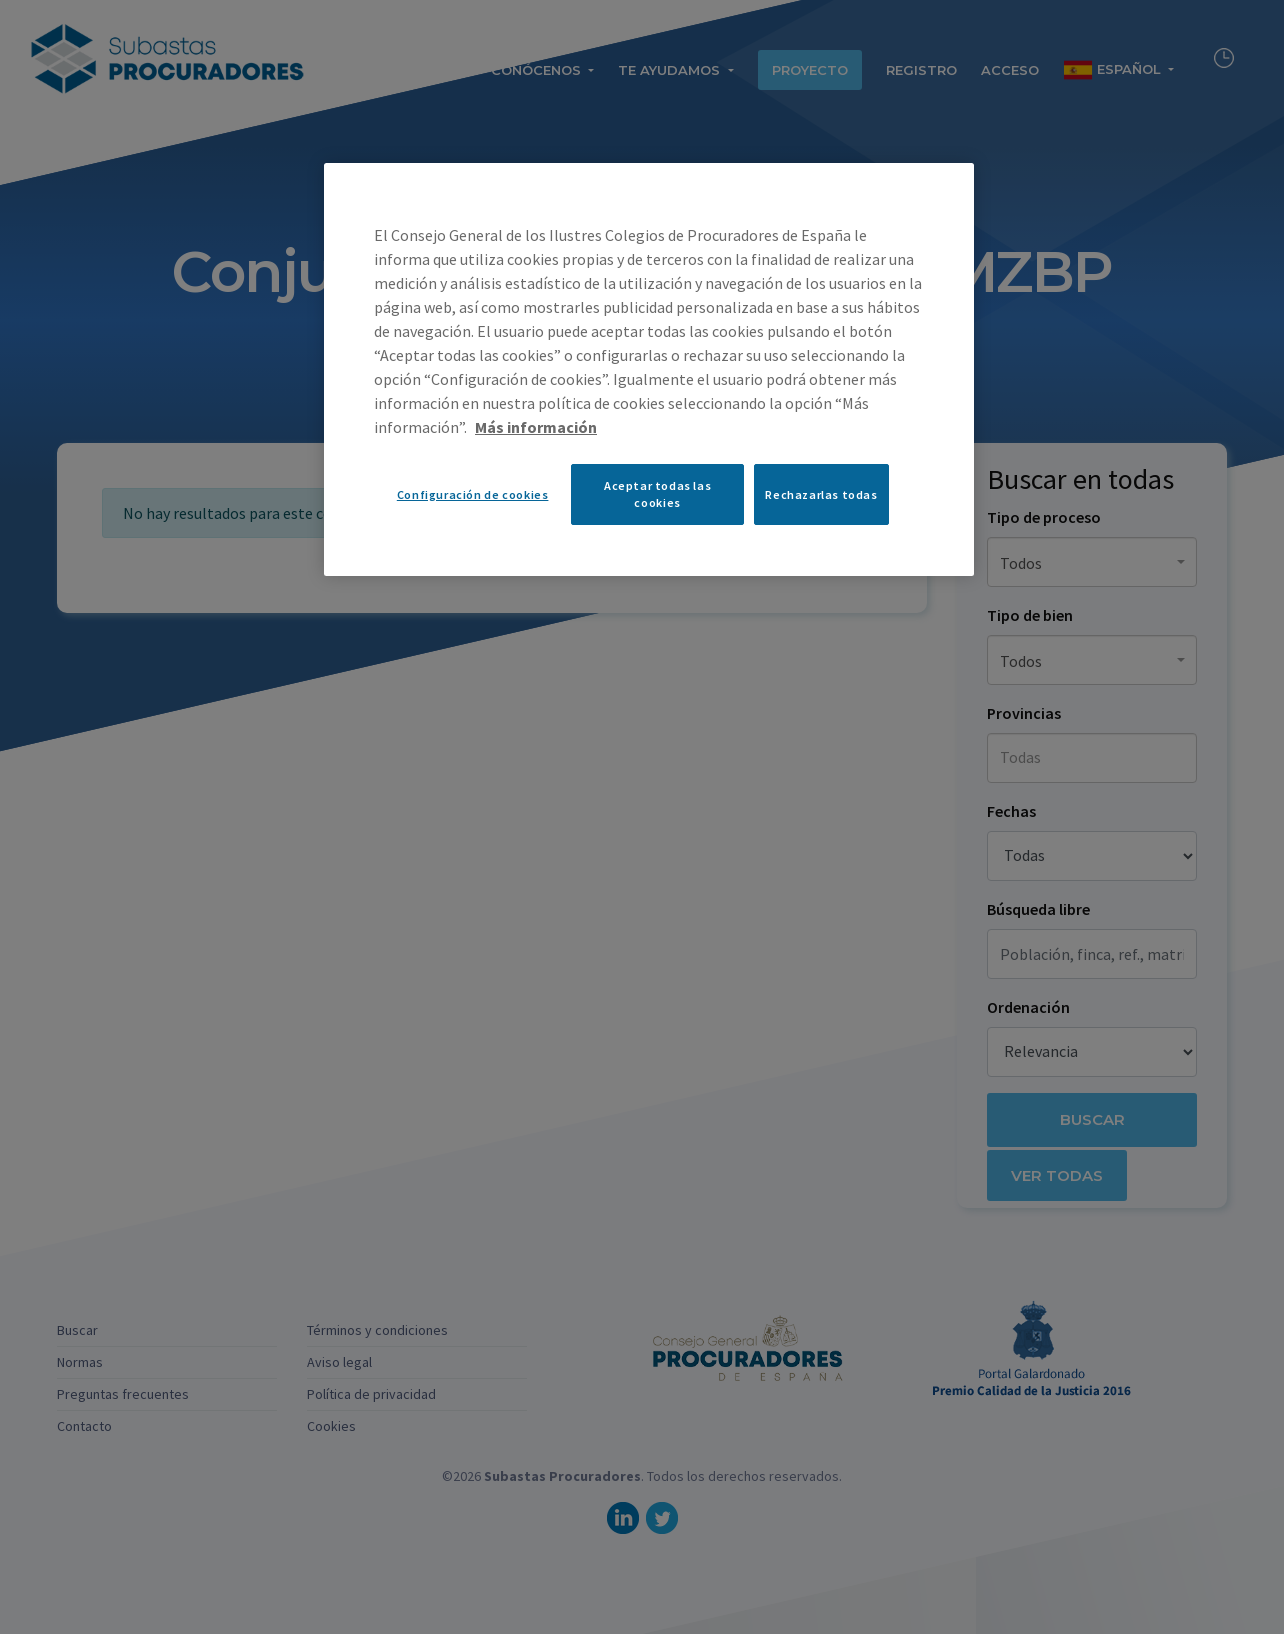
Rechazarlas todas (821, 494)
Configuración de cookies (473, 494)
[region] (649, 369)
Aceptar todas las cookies (657, 494)
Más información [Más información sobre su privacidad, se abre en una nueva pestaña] (536, 427)
